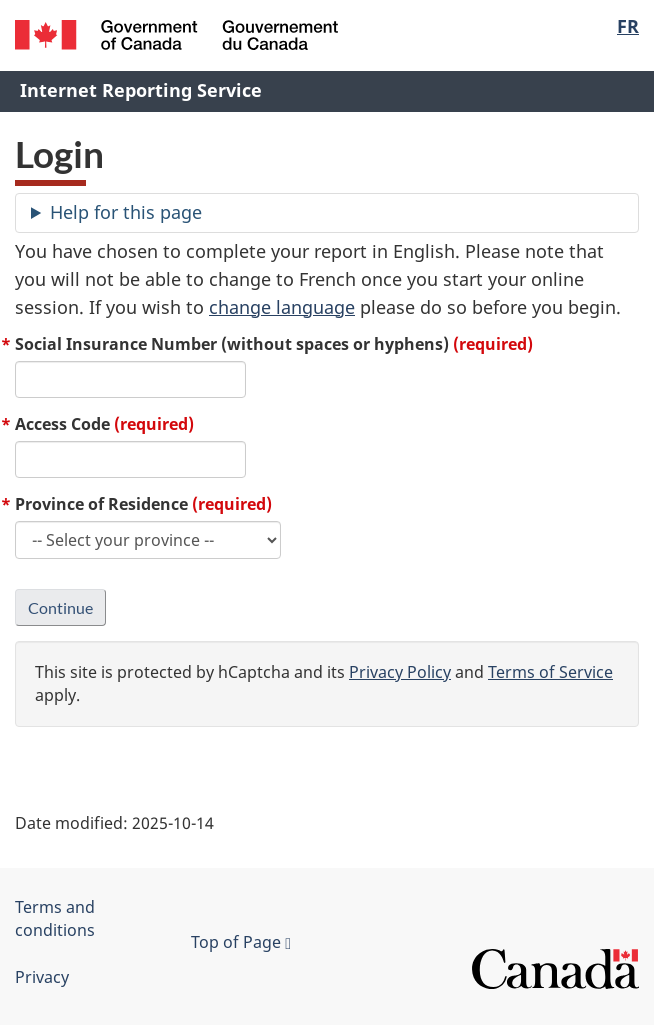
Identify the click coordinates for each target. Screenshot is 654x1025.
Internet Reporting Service (141, 90)
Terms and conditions (55, 918)
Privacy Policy (400, 672)
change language (282, 307)
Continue (60, 607)
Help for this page (126, 212)
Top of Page (241, 942)
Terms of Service (550, 672)
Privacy (42, 977)
